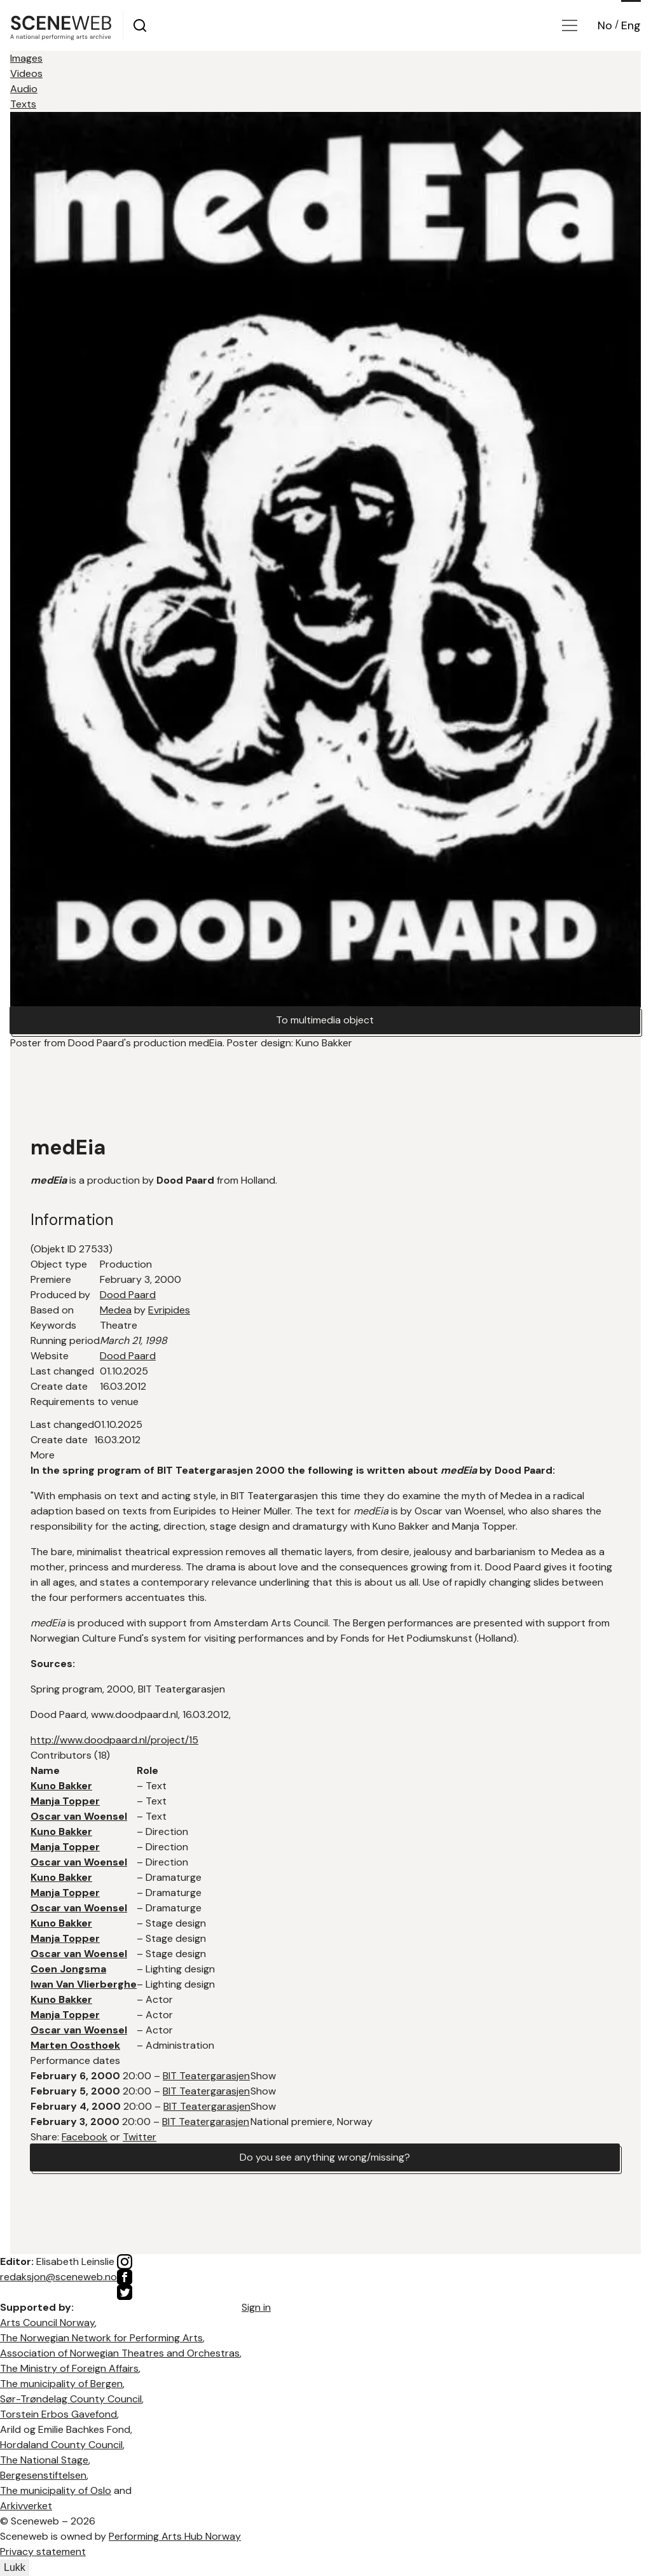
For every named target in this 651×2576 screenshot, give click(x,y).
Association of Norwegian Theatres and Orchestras (120, 2353)
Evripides (169, 1310)
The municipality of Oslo (55, 2490)
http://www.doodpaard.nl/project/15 (114, 1740)
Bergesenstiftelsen (43, 2475)
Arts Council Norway (47, 2322)
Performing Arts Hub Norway (175, 2536)
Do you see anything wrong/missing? (325, 2157)
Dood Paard (128, 1294)
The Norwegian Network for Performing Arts (101, 2337)
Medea (116, 1310)
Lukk (14, 2567)
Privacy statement (43, 2551)
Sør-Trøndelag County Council (71, 2399)
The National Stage (44, 2460)
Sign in (256, 2307)
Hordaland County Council (61, 2444)
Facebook (84, 2136)
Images (26, 58)
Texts (23, 104)
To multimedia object (325, 1020)
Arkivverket (26, 2505)
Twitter (139, 2136)
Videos (26, 73)
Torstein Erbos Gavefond (58, 2414)
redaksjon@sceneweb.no (58, 2276)
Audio (24, 88)
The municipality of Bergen (61, 2383)
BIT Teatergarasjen (206, 2075)
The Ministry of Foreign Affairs (69, 2368)
